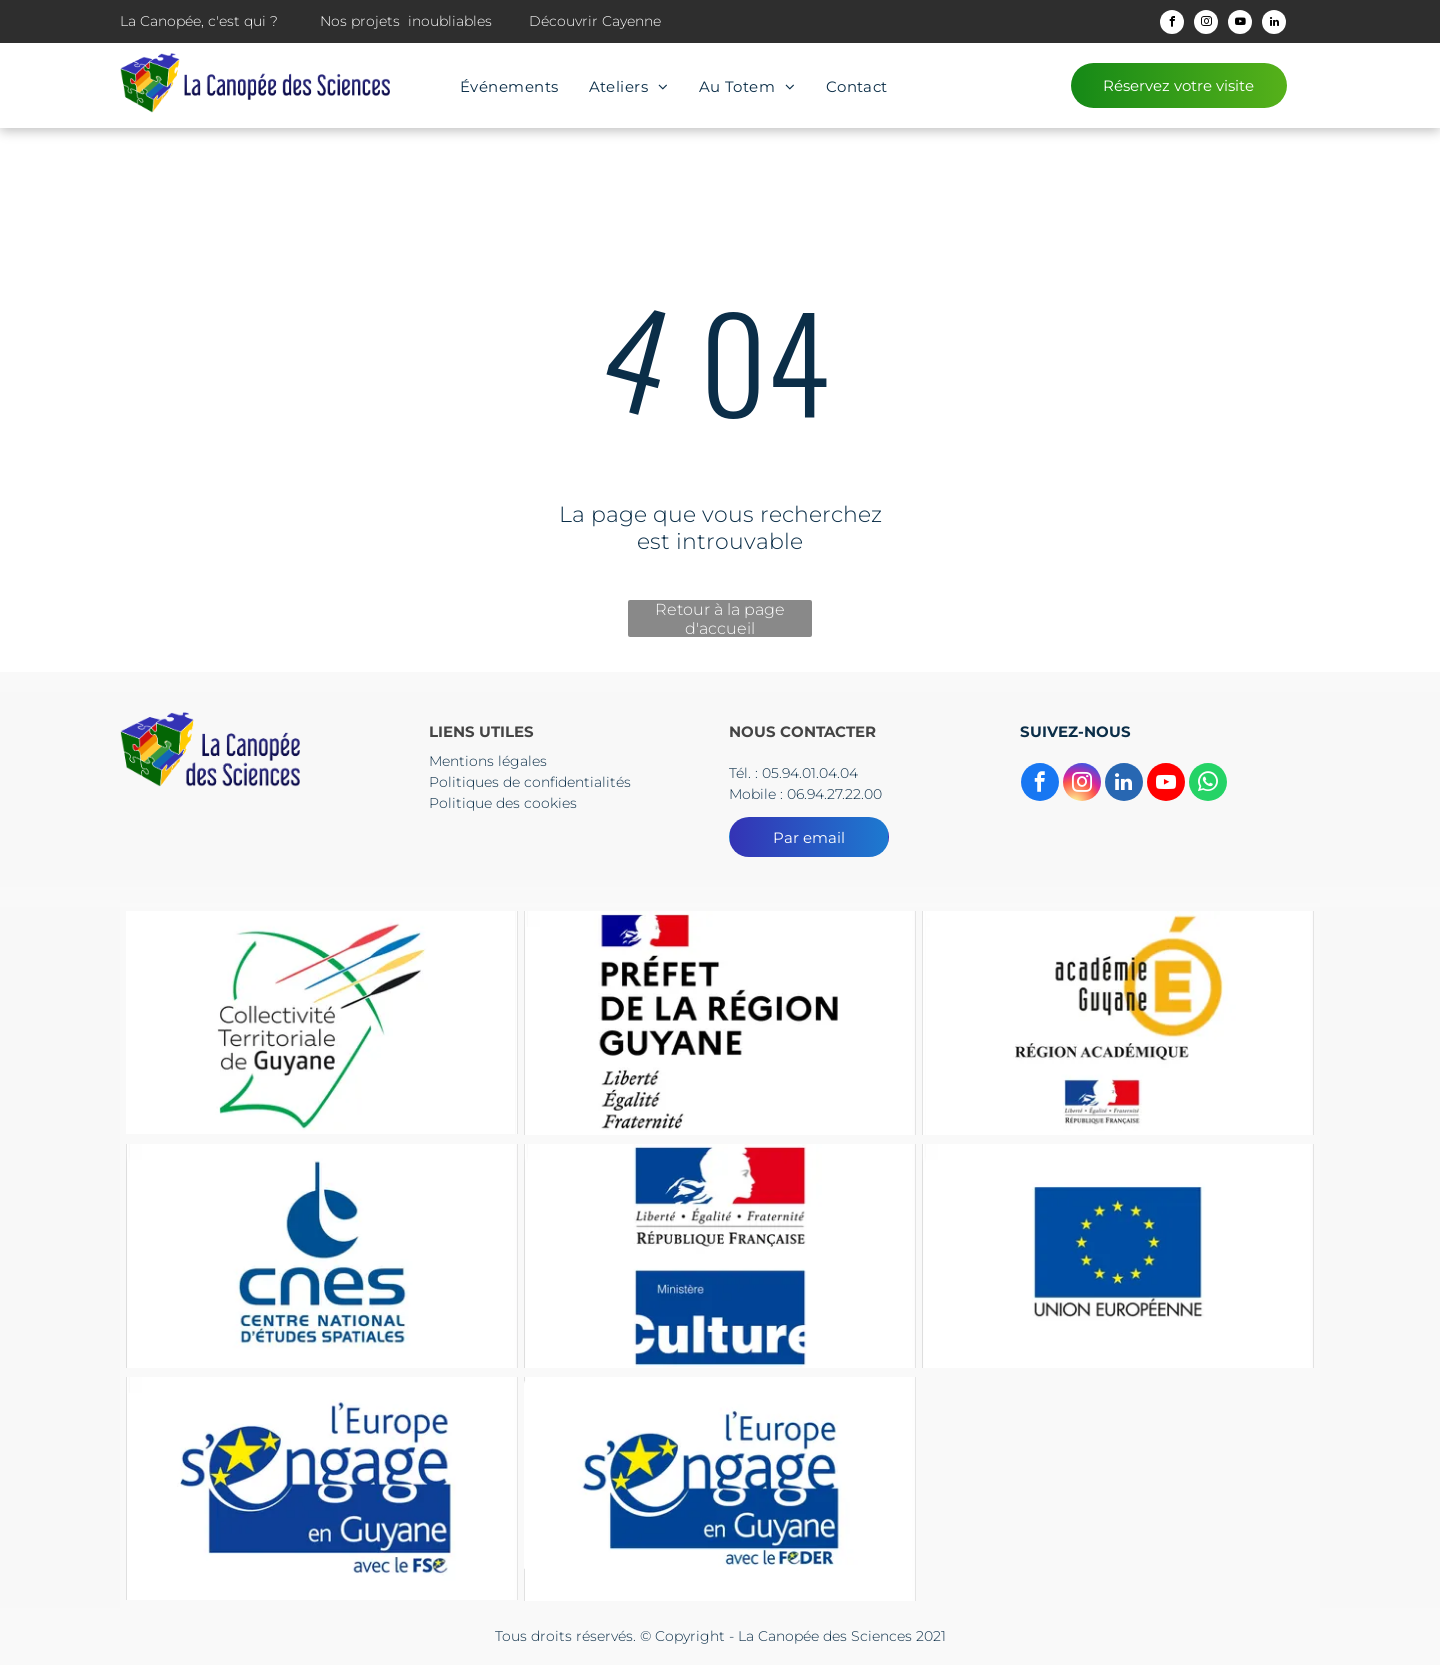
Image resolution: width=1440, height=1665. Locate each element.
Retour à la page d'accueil (720, 618)
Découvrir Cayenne (595, 21)
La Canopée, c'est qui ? (199, 21)
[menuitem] (509, 86)
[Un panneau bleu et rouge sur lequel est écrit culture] (720, 1255)
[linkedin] (1274, 24)
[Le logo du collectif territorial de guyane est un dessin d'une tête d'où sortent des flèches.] (322, 1022)
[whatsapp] (1208, 784)
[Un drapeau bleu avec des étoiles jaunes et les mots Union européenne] (1118, 1255)
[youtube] (1240, 24)
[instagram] (1206, 24)
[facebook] (1172, 24)
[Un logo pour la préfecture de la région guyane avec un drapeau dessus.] (720, 1022)
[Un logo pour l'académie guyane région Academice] (1118, 1022)
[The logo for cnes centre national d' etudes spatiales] (322, 1255)
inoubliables (450, 21)
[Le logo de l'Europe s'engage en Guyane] (322, 1488)
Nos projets (360, 21)
